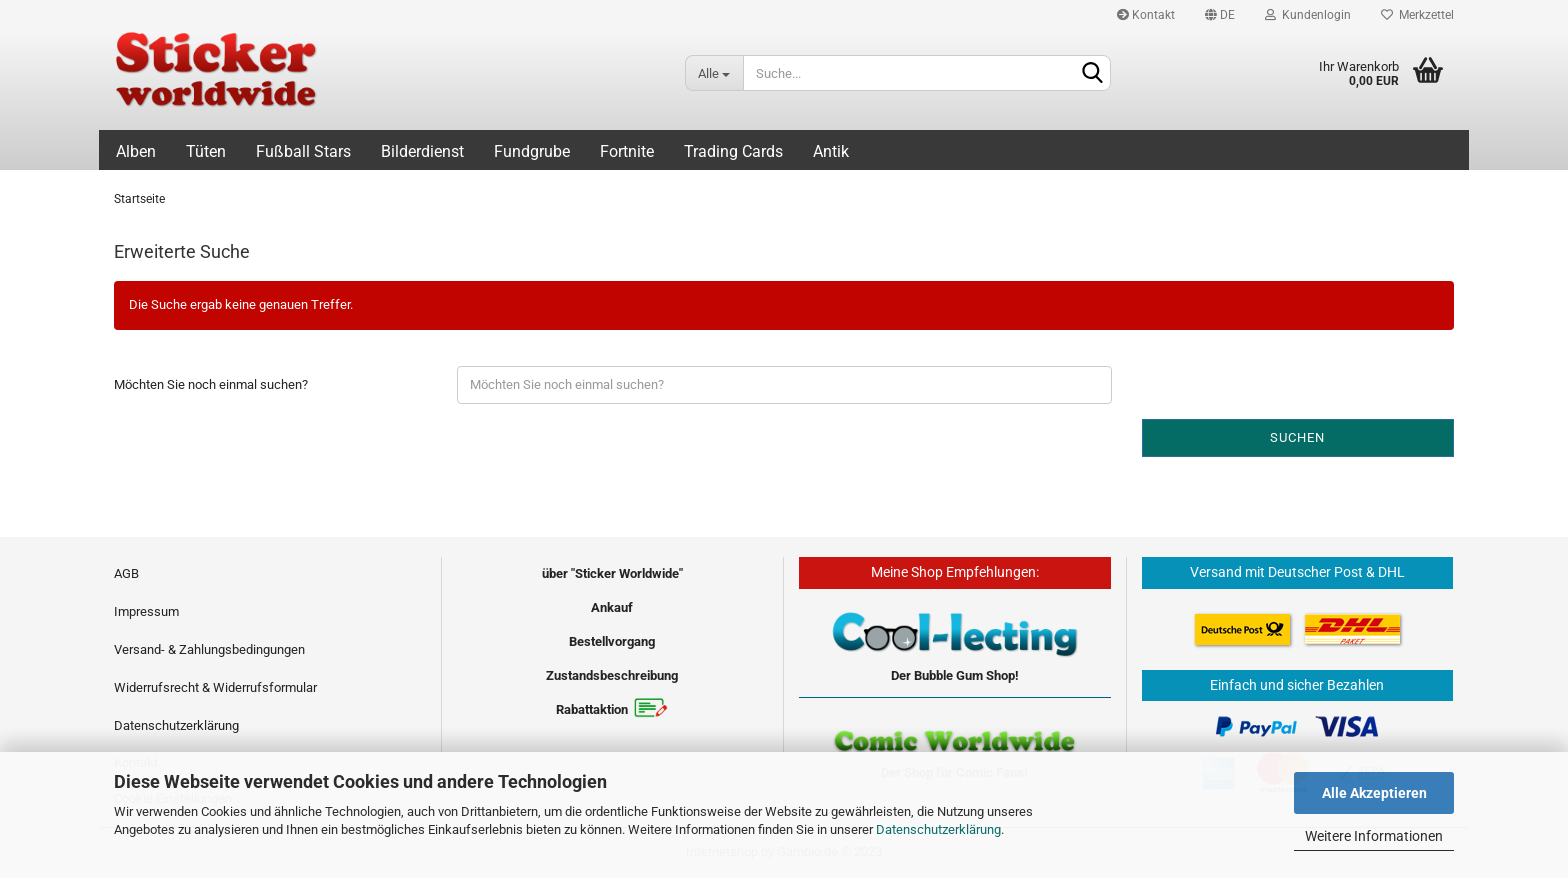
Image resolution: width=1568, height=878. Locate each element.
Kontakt (1146, 15)
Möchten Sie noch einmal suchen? (211, 384)
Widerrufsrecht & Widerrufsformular (215, 687)
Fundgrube (532, 151)
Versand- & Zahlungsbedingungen (209, 649)
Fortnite (627, 151)
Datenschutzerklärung (938, 829)
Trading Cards (733, 151)
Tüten (206, 151)
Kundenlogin (1308, 15)
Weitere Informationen (1374, 836)
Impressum (146, 611)
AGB (126, 573)
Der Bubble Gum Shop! (955, 675)
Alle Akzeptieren (1374, 793)
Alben (136, 151)
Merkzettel (1417, 15)
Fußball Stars (303, 151)
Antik (831, 151)
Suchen (1297, 437)
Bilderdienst (422, 151)
